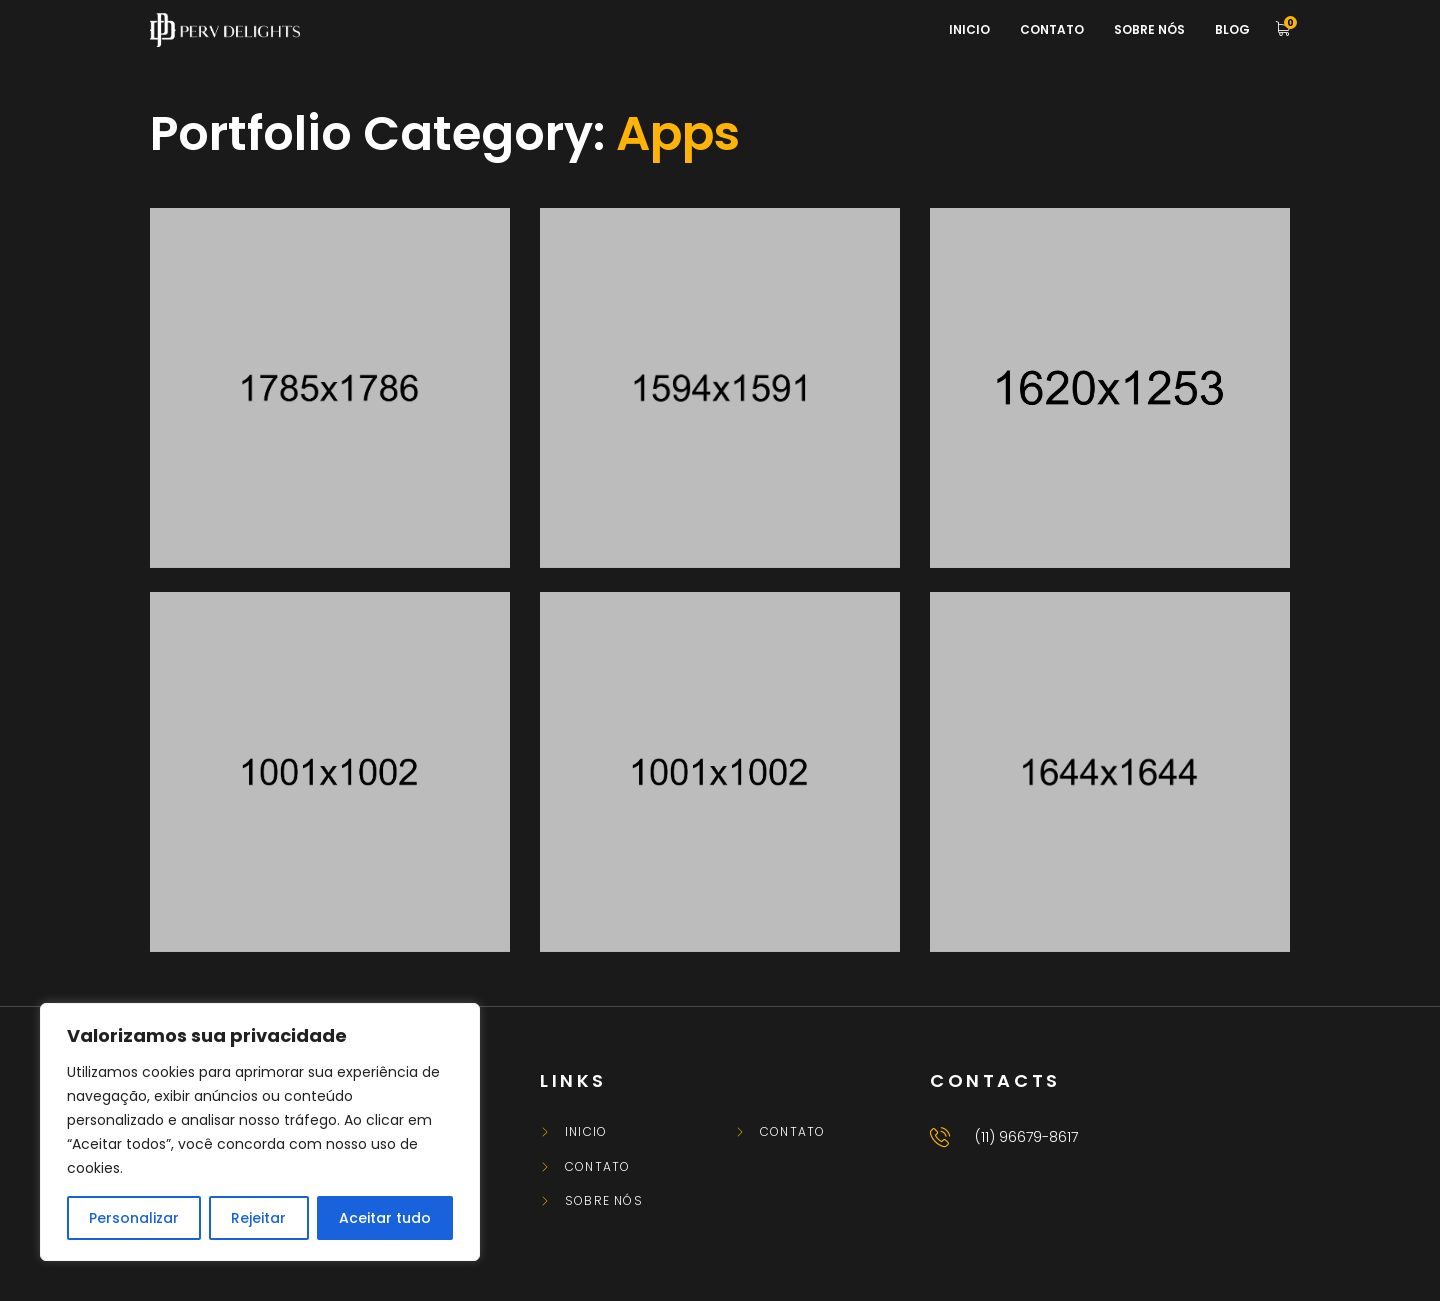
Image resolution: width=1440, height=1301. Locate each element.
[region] (260, 1132)
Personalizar (134, 1218)
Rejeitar (258, 1218)
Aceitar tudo (385, 1218)
